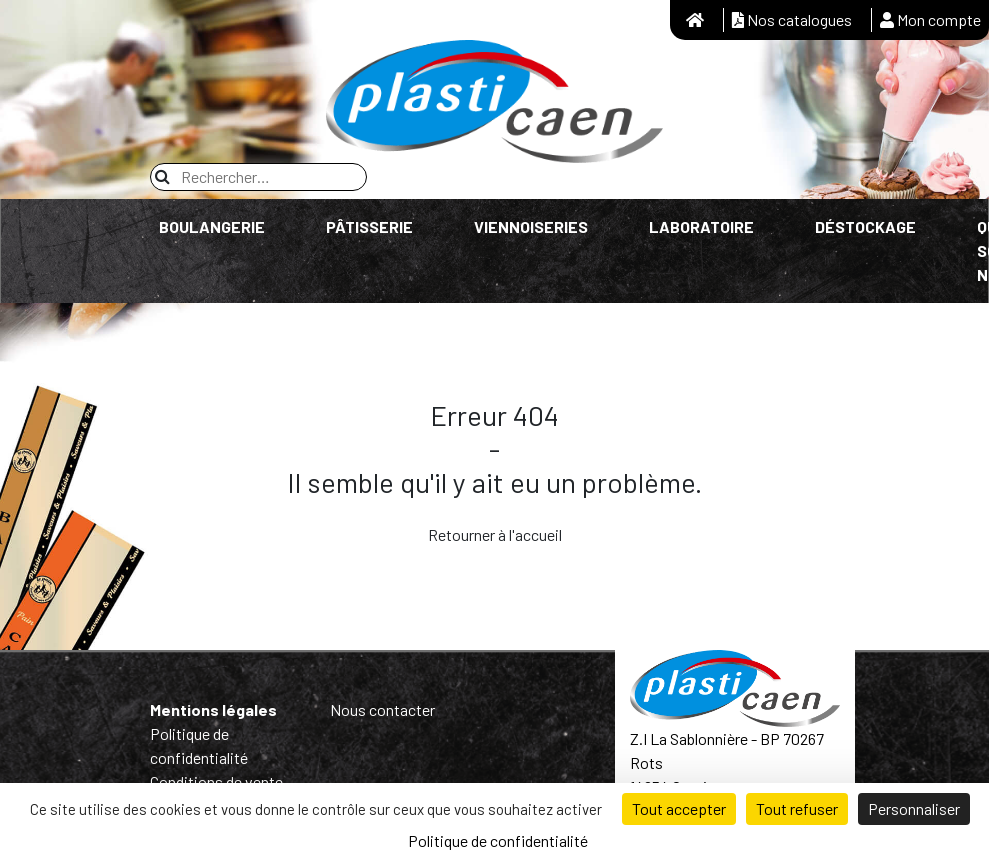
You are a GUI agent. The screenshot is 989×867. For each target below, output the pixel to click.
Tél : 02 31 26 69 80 (691, 771)
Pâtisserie (369, 188)
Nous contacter (382, 670)
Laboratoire (701, 188)
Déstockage (865, 188)
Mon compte (930, 19)
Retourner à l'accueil (495, 495)
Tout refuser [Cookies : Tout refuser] (797, 808)
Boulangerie (212, 188)
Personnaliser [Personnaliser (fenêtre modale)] (914, 808)
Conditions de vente (216, 742)
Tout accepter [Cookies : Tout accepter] (679, 808)
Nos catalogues (792, 19)
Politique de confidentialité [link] (498, 840)
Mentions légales (213, 670)
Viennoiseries (531, 188)
